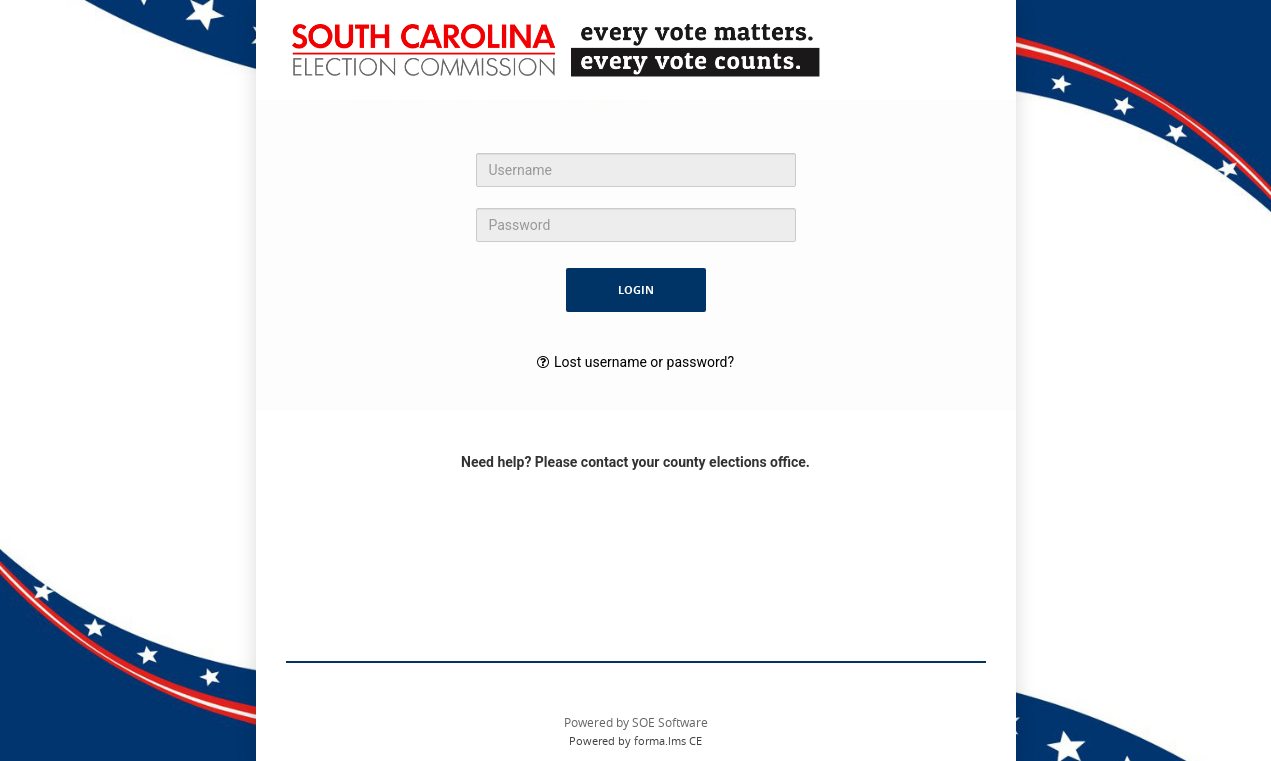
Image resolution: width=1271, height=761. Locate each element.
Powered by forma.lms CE (635, 740)
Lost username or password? (644, 362)
